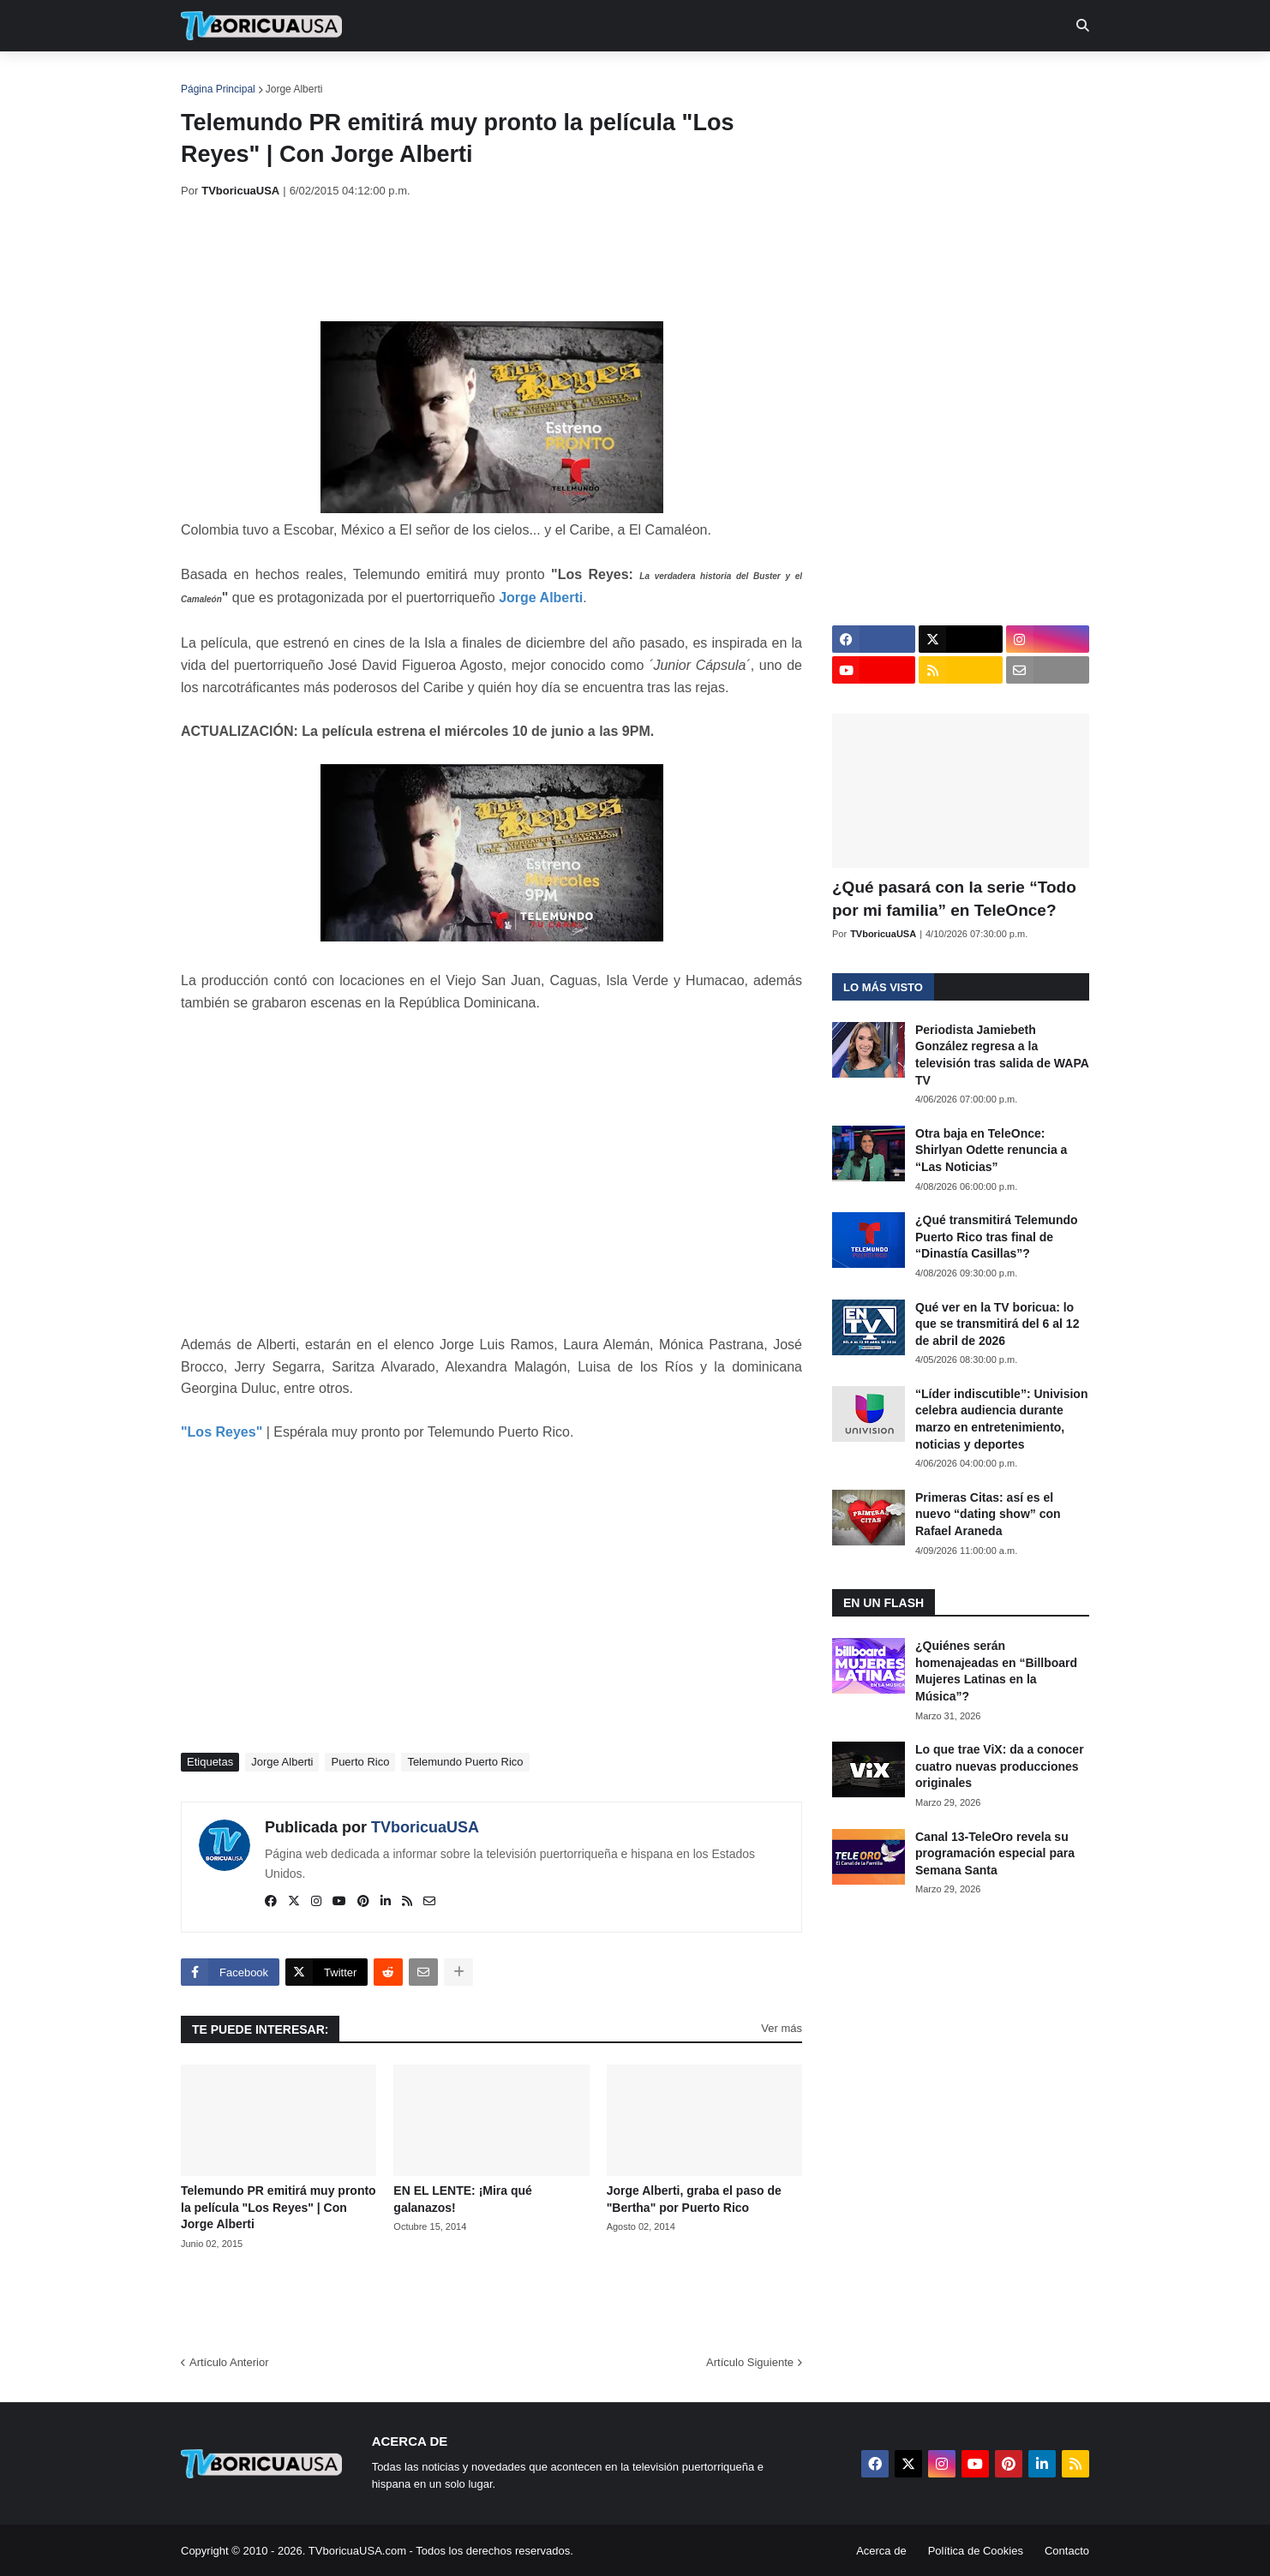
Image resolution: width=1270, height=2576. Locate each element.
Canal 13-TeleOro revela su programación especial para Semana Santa (995, 1853)
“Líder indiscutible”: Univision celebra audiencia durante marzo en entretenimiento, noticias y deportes (1001, 1419)
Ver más (781, 2028)
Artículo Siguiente (750, 2362)
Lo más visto (883, 987)
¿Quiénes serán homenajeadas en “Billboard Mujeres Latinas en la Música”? (996, 1671)
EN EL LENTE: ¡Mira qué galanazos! (462, 2199)
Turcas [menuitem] (537, 77)
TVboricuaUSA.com (357, 2550)
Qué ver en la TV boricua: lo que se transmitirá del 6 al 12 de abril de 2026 (997, 1324)
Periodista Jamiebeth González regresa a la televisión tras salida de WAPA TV (1001, 1055)
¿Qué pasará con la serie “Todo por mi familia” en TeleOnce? (954, 898)
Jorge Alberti (294, 89)
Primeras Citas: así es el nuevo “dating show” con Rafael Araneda (988, 1514)
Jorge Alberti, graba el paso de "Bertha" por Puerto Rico (694, 2199)
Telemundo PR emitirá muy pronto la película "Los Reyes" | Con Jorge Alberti (278, 2207)
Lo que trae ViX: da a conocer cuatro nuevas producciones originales (999, 1766)
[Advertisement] (493, 259)
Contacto (1067, 2550)
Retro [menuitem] (809, 77)
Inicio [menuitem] (212, 77)
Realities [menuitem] (455, 77)
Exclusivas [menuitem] (723, 77)
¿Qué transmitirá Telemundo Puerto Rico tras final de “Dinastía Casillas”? (996, 1236)
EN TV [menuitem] (368, 77)
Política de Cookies (975, 2550)
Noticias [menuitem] (285, 77)
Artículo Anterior (229, 2362)
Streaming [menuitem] (624, 77)
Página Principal (218, 89)
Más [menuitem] (868, 77)
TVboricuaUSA (425, 1827)
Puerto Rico (360, 1761)
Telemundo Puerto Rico (465, 1761)
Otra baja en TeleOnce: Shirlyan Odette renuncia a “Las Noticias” (991, 1150)
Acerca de (881, 2550)
